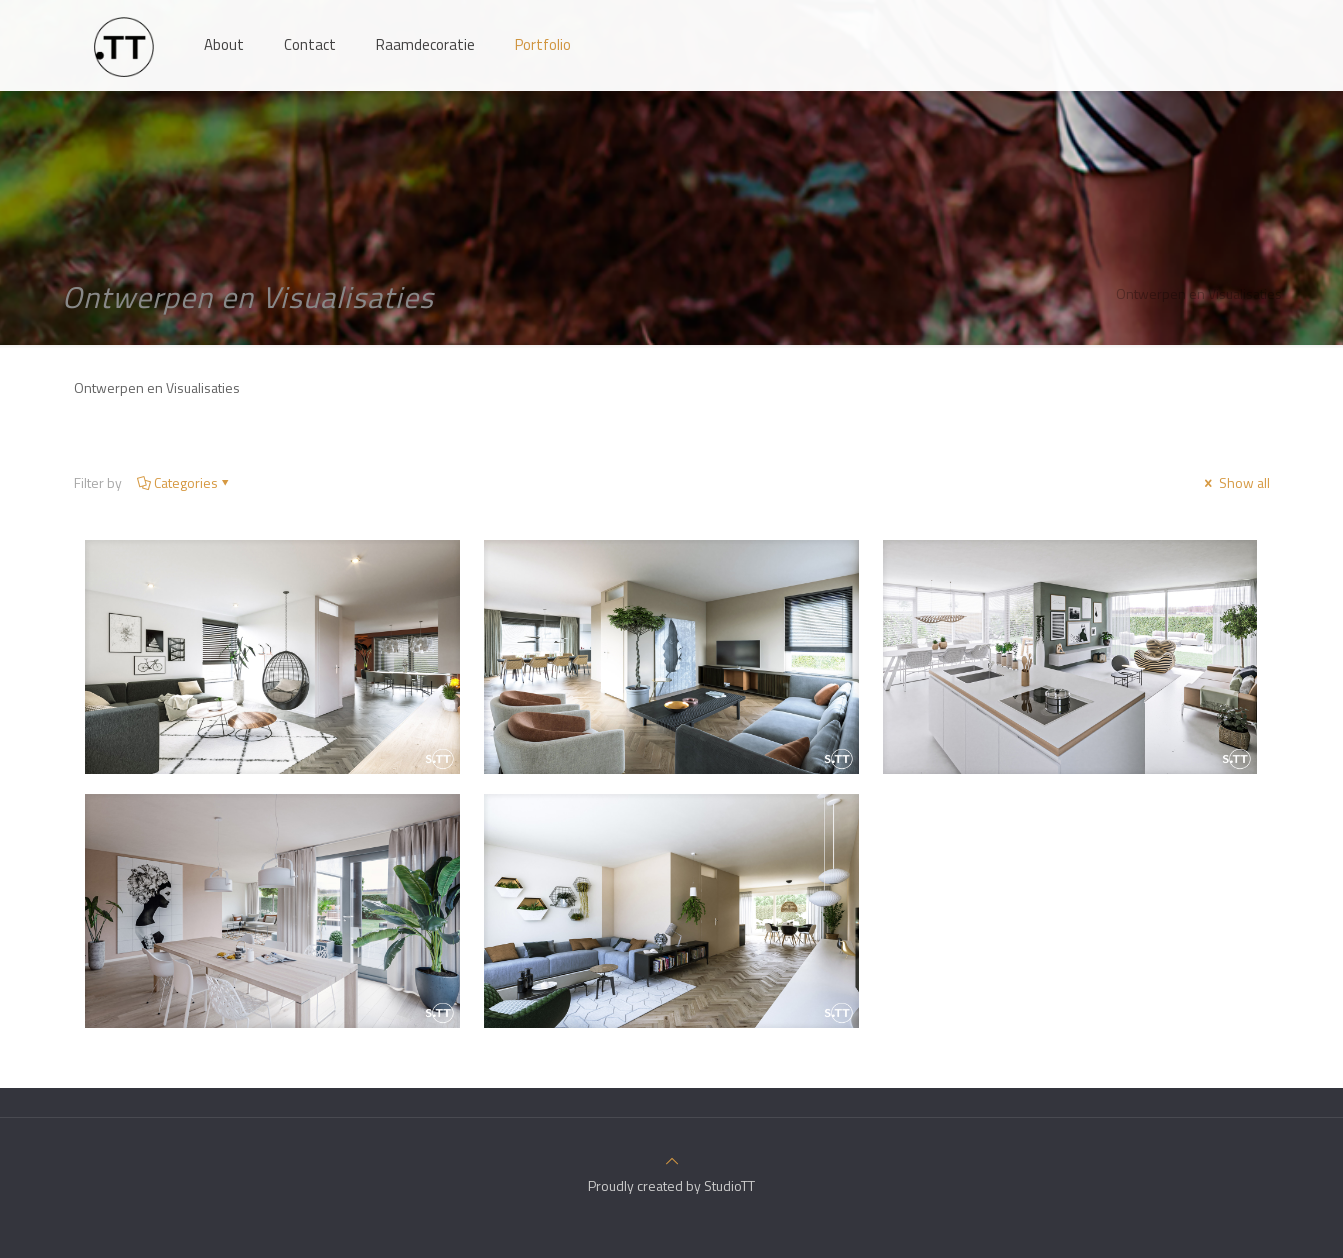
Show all (1236, 482)
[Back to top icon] (672, 1160)
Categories (184, 482)
